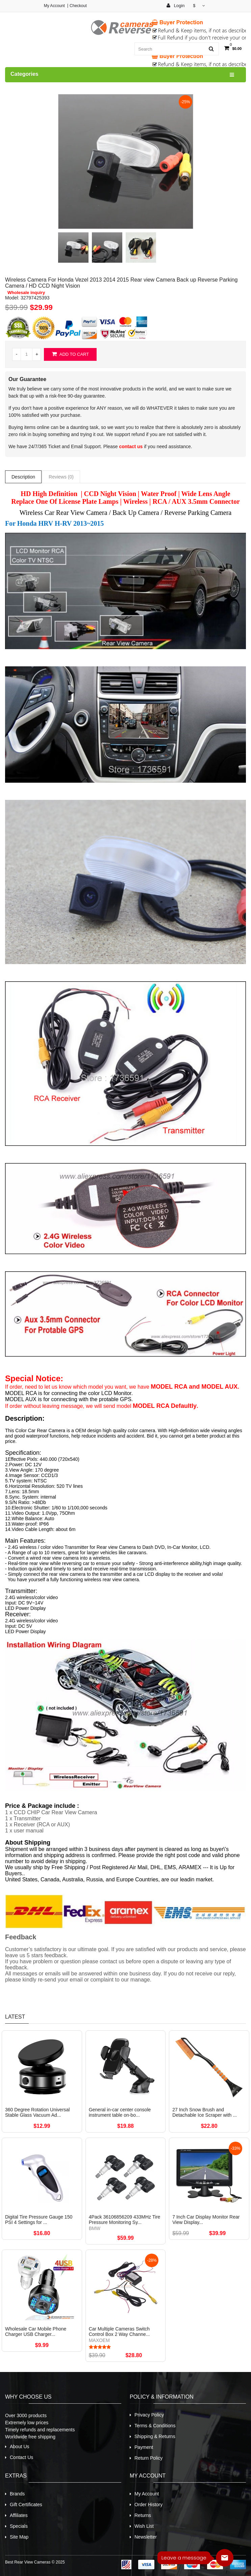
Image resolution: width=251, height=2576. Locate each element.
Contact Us (21, 2457)
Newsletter (145, 2537)
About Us (19, 2446)
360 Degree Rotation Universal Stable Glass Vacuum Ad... (37, 2112)
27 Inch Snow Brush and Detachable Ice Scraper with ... (204, 2112)
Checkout (78, 6)
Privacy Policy (149, 2415)
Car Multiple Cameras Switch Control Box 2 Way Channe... (119, 2331)
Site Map (19, 2537)
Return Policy (148, 2458)
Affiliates (19, 2515)
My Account (54, 6)
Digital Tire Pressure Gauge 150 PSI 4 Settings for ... (38, 2219)
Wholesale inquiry (26, 293)
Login (175, 5)
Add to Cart (70, 354)
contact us (131, 446)
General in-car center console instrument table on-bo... (120, 2112)
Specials (19, 2526)
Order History (148, 2504)
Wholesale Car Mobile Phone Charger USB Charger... (35, 2331)
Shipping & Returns (154, 2436)
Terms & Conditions (154, 2425)
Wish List (144, 2526)
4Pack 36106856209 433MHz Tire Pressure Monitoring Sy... (124, 2219)
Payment (143, 2447)
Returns (142, 2515)
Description (23, 477)
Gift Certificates (26, 2504)
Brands (17, 2493)
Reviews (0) (61, 477)
